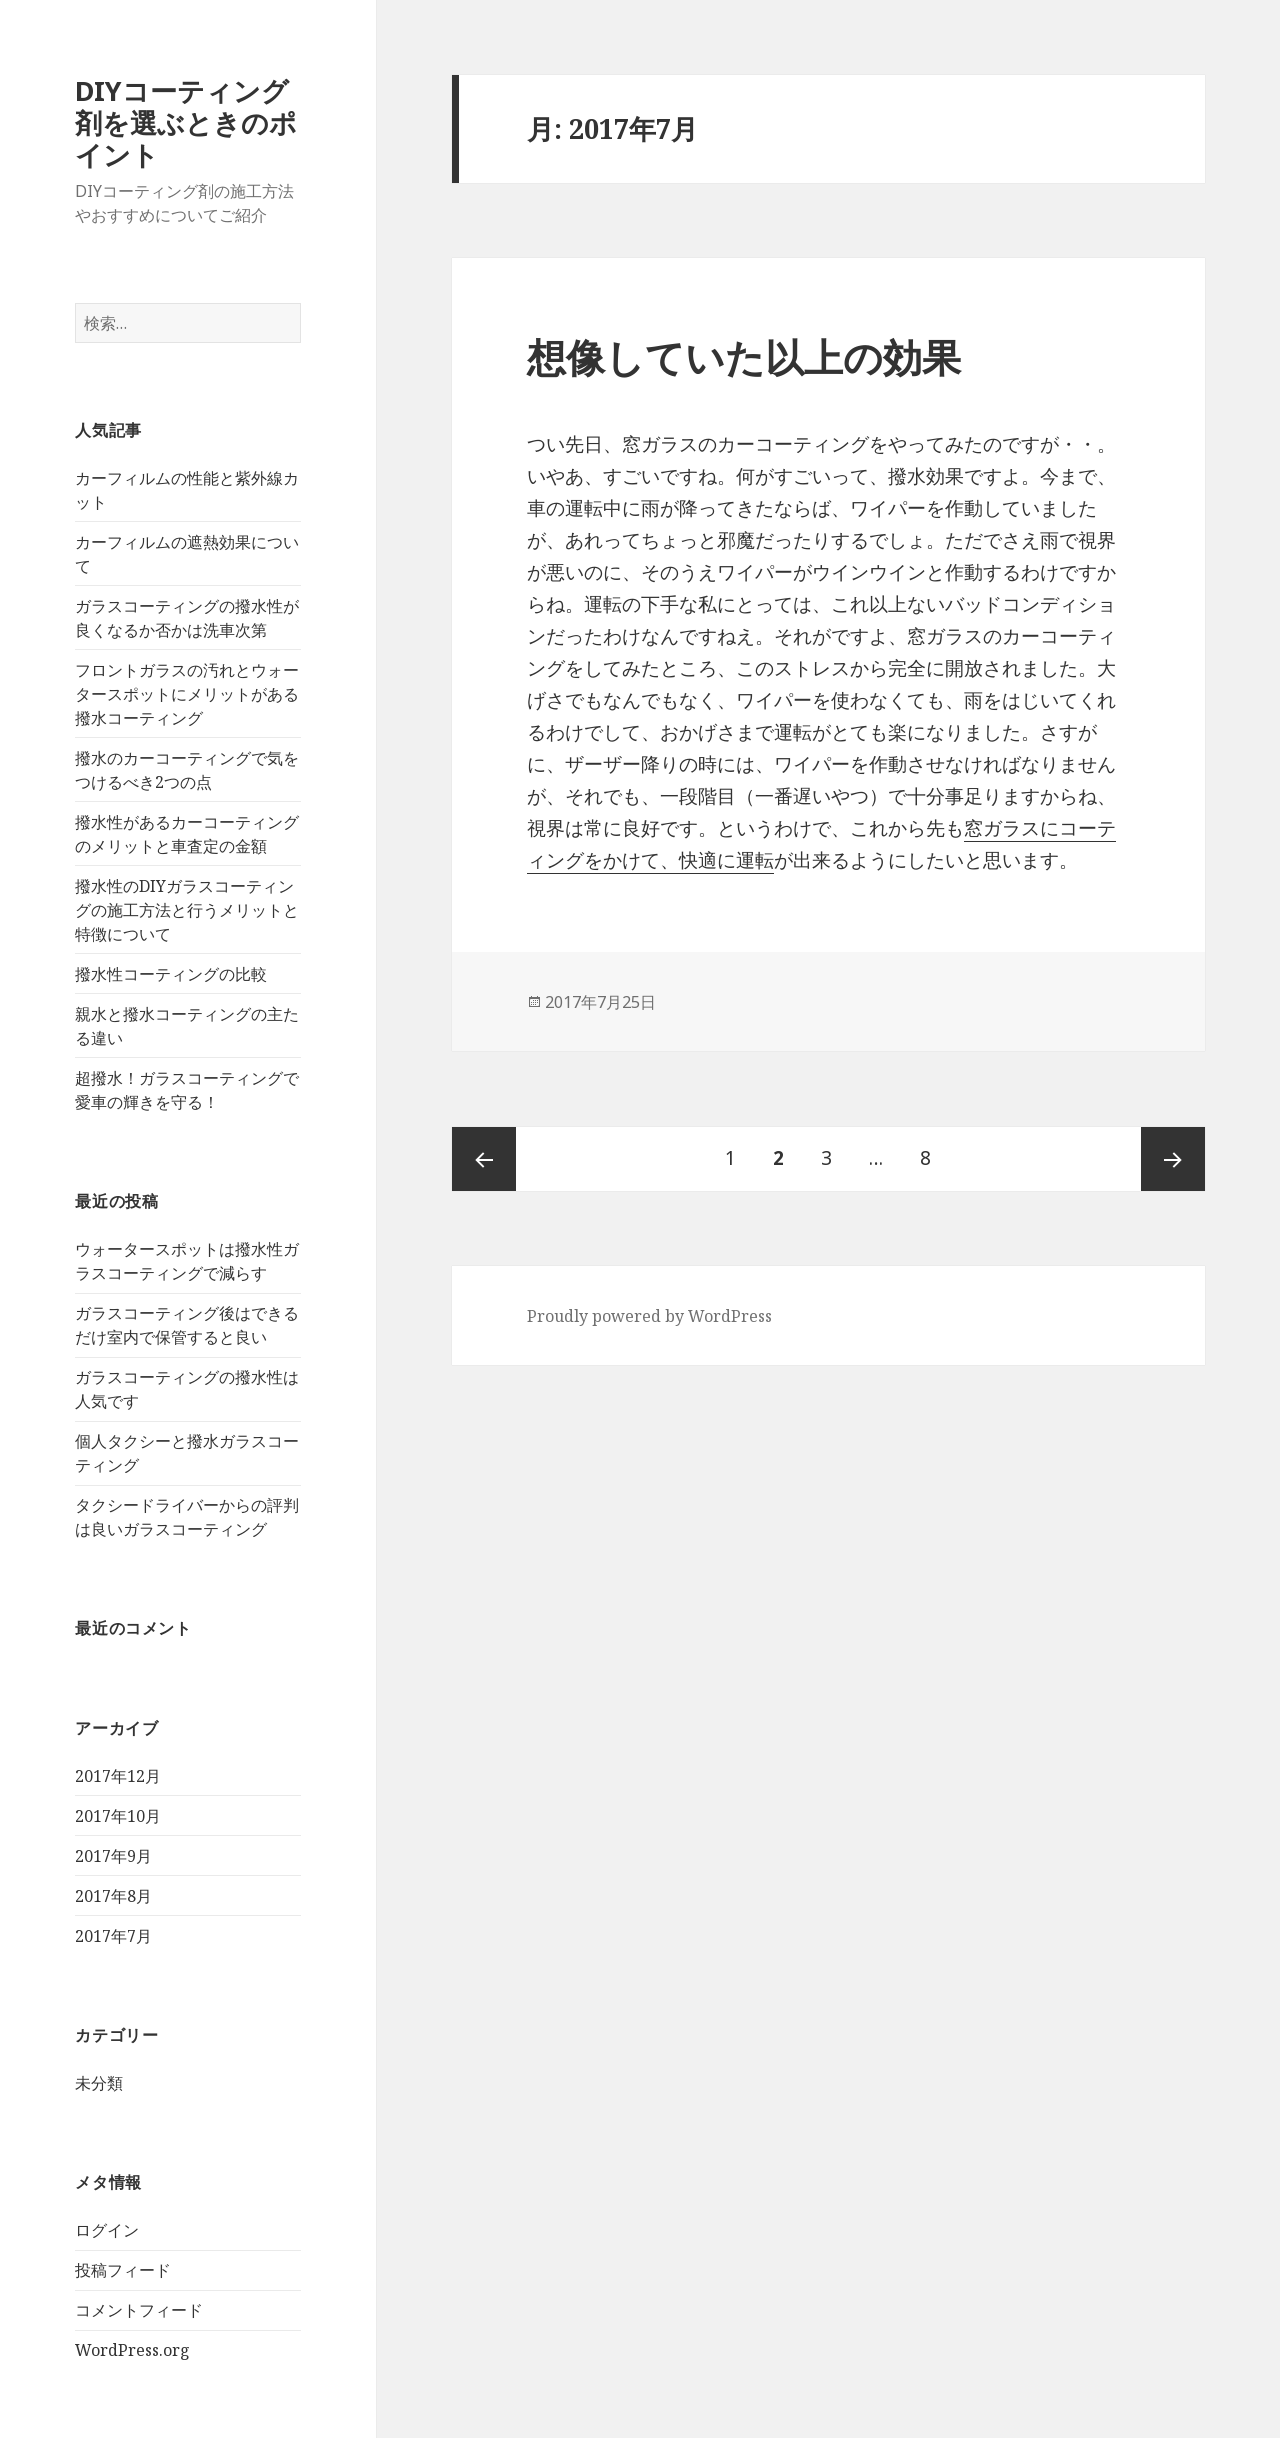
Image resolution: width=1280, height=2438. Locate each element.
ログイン (107, 2230)
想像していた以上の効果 (744, 356)
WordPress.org (132, 2350)
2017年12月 (118, 1776)
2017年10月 (118, 1816)
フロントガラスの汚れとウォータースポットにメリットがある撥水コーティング (187, 694)
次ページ (1173, 1159)
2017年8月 (113, 1896)
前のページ (484, 1159)
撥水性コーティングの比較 (171, 974)
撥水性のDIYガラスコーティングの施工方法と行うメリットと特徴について (187, 910)
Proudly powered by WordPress (649, 1316)
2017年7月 (113, 1936)
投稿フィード (123, 2270)
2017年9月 (113, 1856)
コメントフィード (139, 2310)
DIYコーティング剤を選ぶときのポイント (186, 122)
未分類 (99, 2083)
